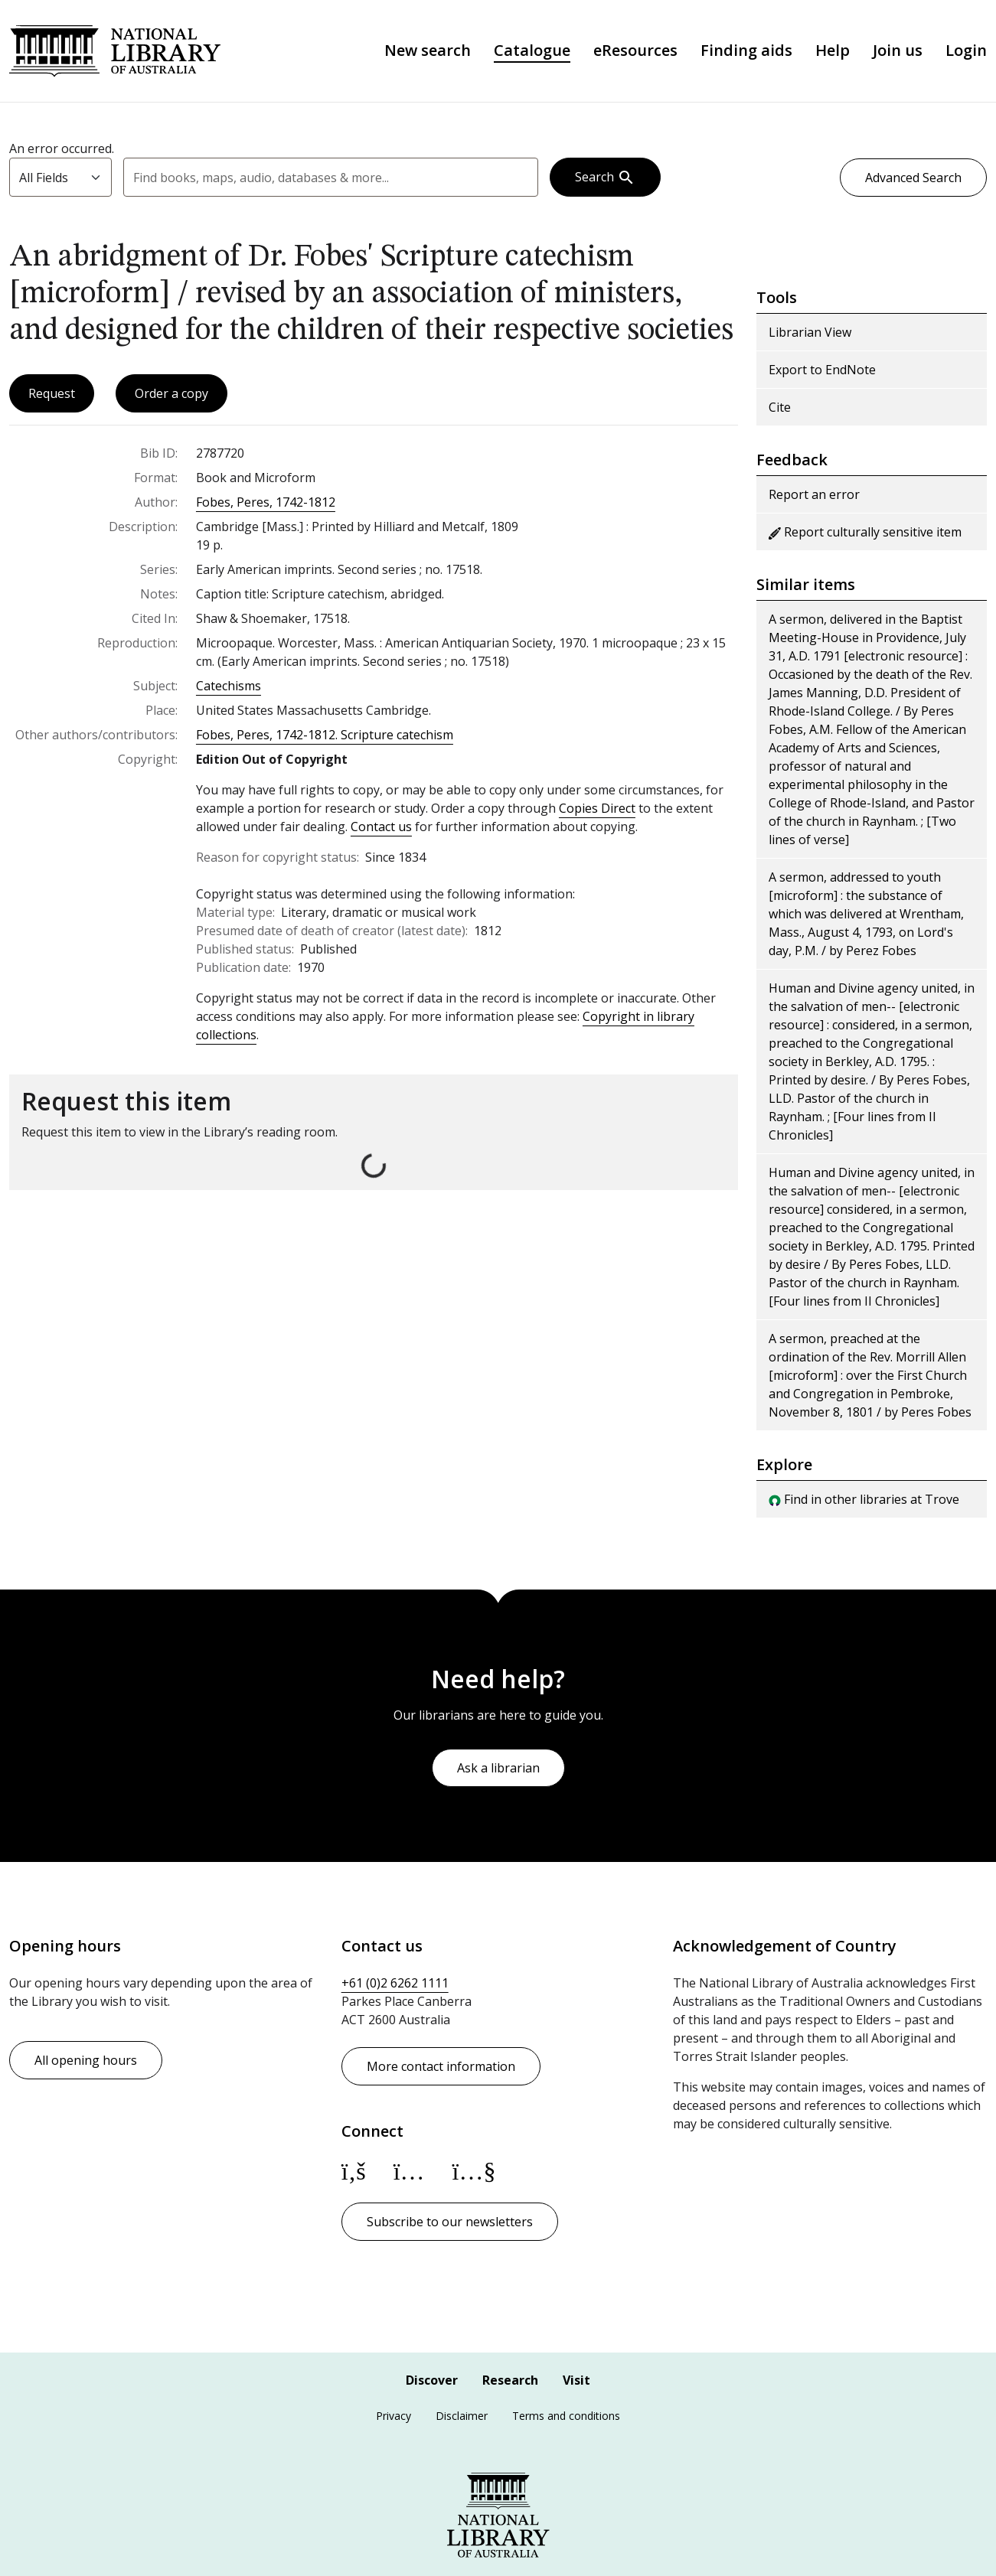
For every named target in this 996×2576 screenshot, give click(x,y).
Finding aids (746, 53)
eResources (635, 53)
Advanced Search (913, 180)
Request (51, 397)
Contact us (381, 830)
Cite (780, 411)
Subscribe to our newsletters (450, 2221)
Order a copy (171, 397)
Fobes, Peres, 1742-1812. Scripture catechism (324, 738)
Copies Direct (597, 812)
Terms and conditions (566, 2415)
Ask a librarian (498, 1767)
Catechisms (228, 689)
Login (966, 53)
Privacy (393, 2415)
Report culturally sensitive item (865, 535)
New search (427, 53)
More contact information (441, 2066)
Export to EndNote (822, 373)
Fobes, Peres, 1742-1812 (265, 505)
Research (510, 2380)
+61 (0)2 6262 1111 (395, 1982)
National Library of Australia (121, 52)
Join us (898, 53)
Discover (432, 2380)
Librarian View (810, 336)
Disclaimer (462, 2415)
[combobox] (330, 181)
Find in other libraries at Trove (864, 1503)
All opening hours (85, 2060)
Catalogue (532, 53)
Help (832, 53)
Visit (576, 2380)
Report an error (814, 498)
